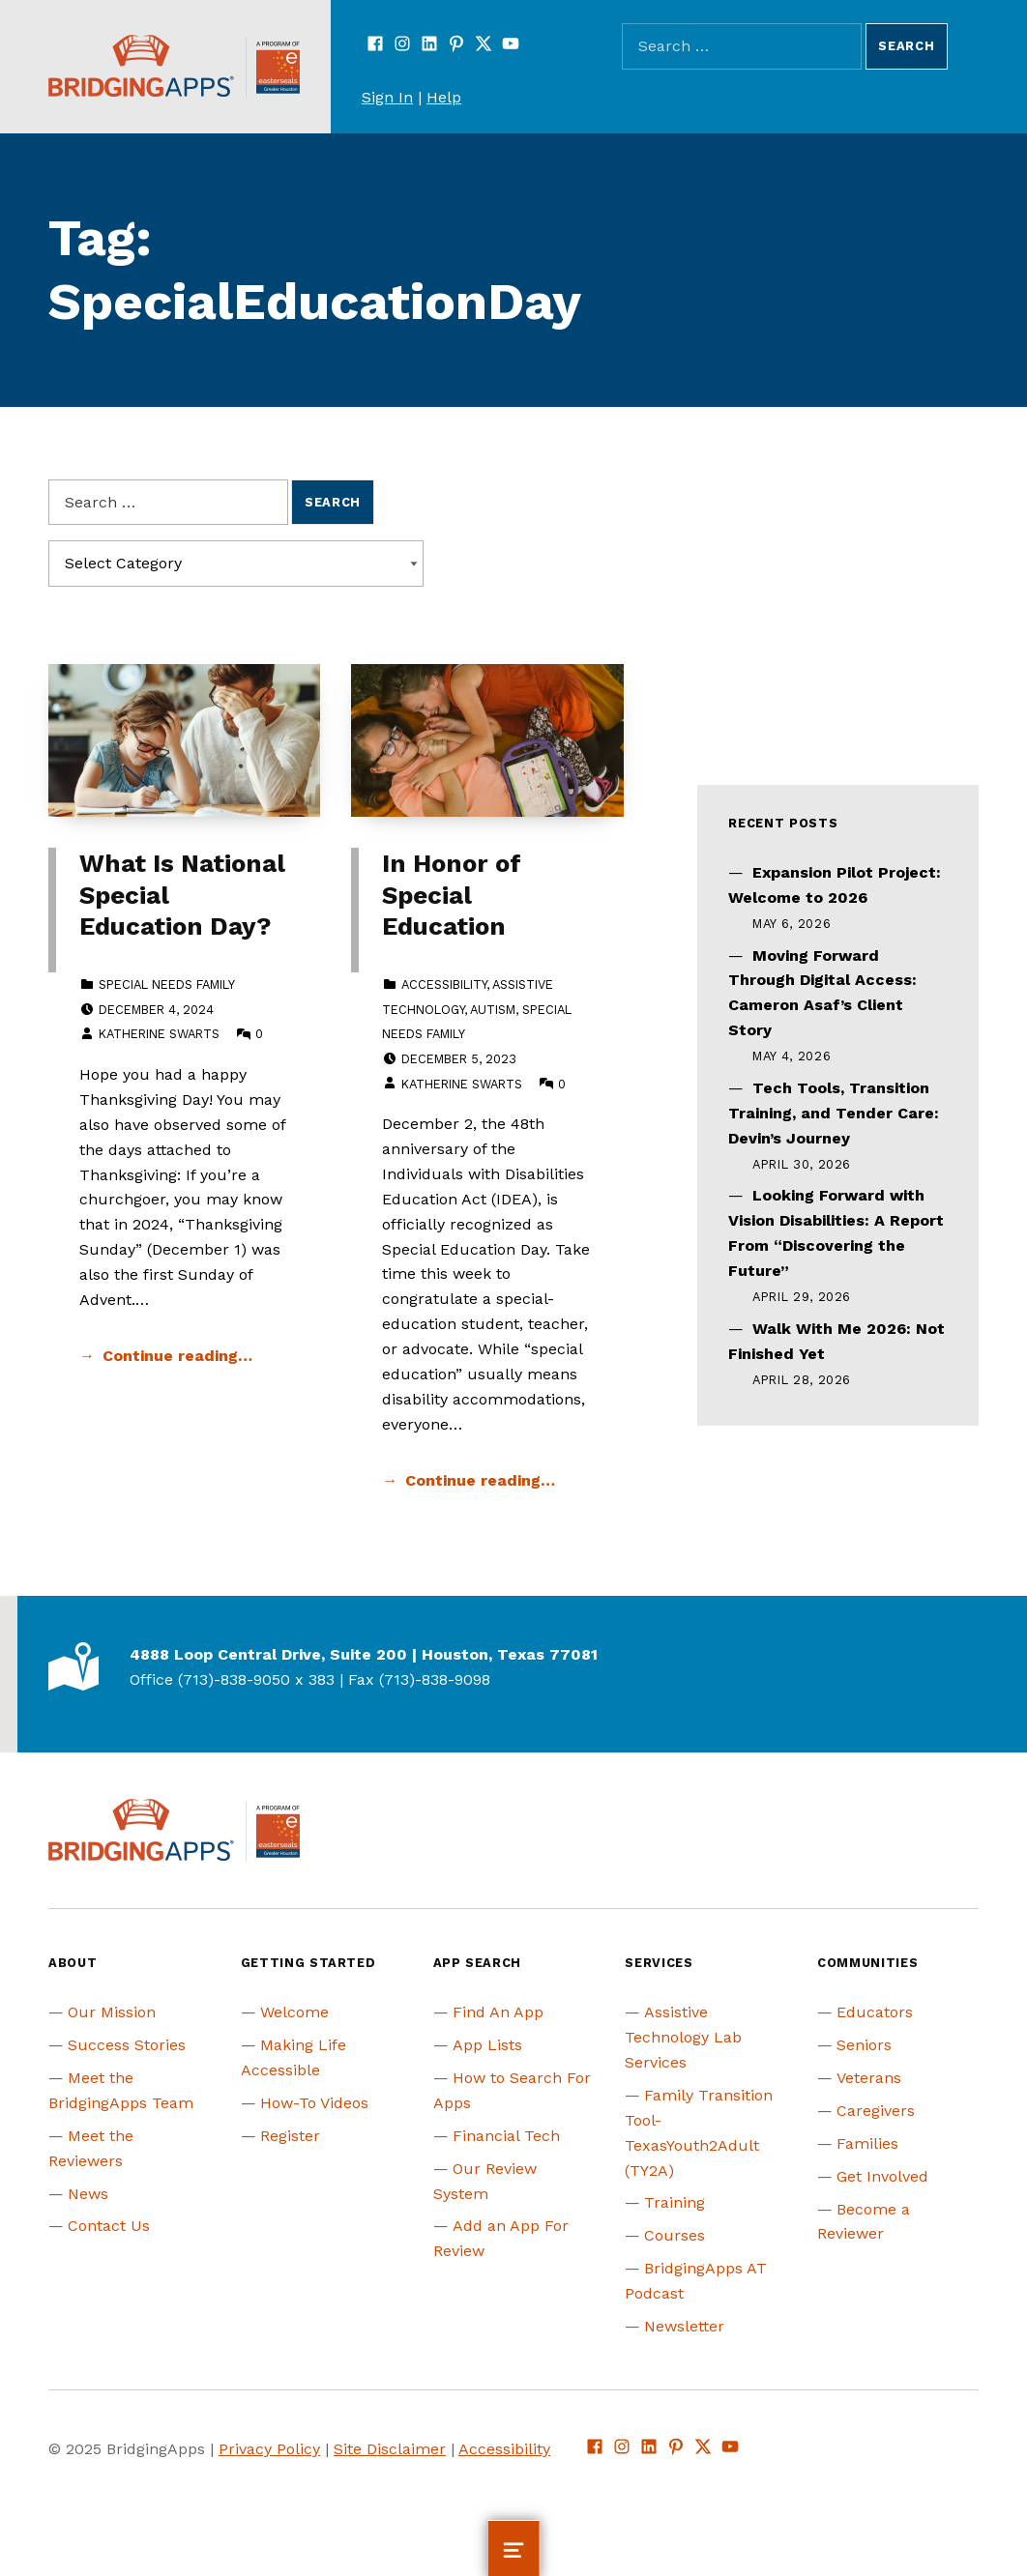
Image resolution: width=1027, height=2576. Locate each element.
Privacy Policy (269, 2449)
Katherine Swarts (159, 1034)
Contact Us (109, 2225)
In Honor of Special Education (451, 895)
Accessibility (443, 984)
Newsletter (684, 2326)
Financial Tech (506, 2136)
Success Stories (127, 2045)
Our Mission (112, 2012)
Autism (492, 1009)
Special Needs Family (167, 984)
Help (443, 97)
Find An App (498, 2012)
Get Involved (882, 2176)
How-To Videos (314, 2103)
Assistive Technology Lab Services (683, 2037)
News (88, 2194)
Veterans (868, 2078)
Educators (874, 2012)
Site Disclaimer (390, 2449)
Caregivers (875, 2110)
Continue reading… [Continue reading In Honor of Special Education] (480, 1480)
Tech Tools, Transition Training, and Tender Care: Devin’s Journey (833, 1113)
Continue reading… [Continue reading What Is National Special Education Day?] (177, 1355)
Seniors (864, 2045)
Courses (674, 2235)
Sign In (387, 97)
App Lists (487, 2045)
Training (674, 2202)
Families (867, 2143)
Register (290, 2136)
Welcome (294, 2012)
